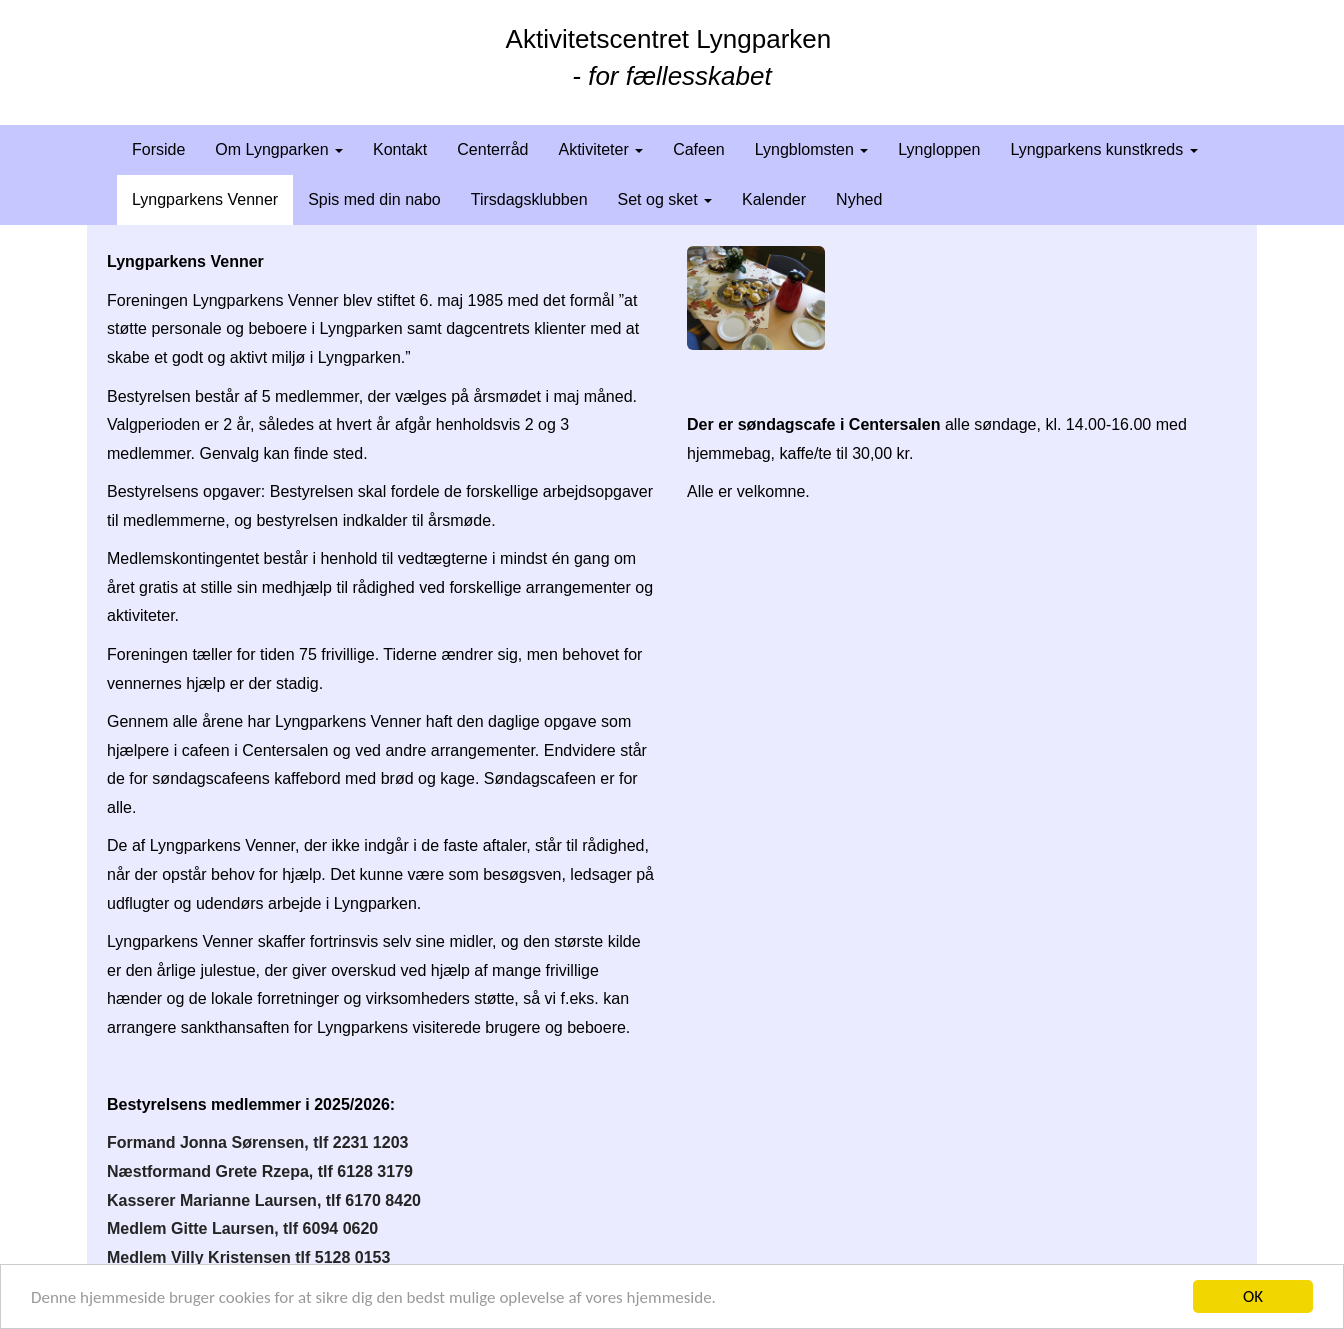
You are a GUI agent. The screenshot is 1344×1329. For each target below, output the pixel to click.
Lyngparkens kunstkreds (1103, 149)
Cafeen (699, 149)
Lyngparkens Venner (205, 199)
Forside (158, 149)
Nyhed (859, 199)
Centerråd (492, 149)
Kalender (774, 199)
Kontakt (400, 149)
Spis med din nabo (374, 199)
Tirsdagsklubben (529, 199)
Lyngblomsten (811, 149)
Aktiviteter (600, 149)
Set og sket (665, 199)
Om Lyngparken (279, 149)
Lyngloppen (939, 149)
